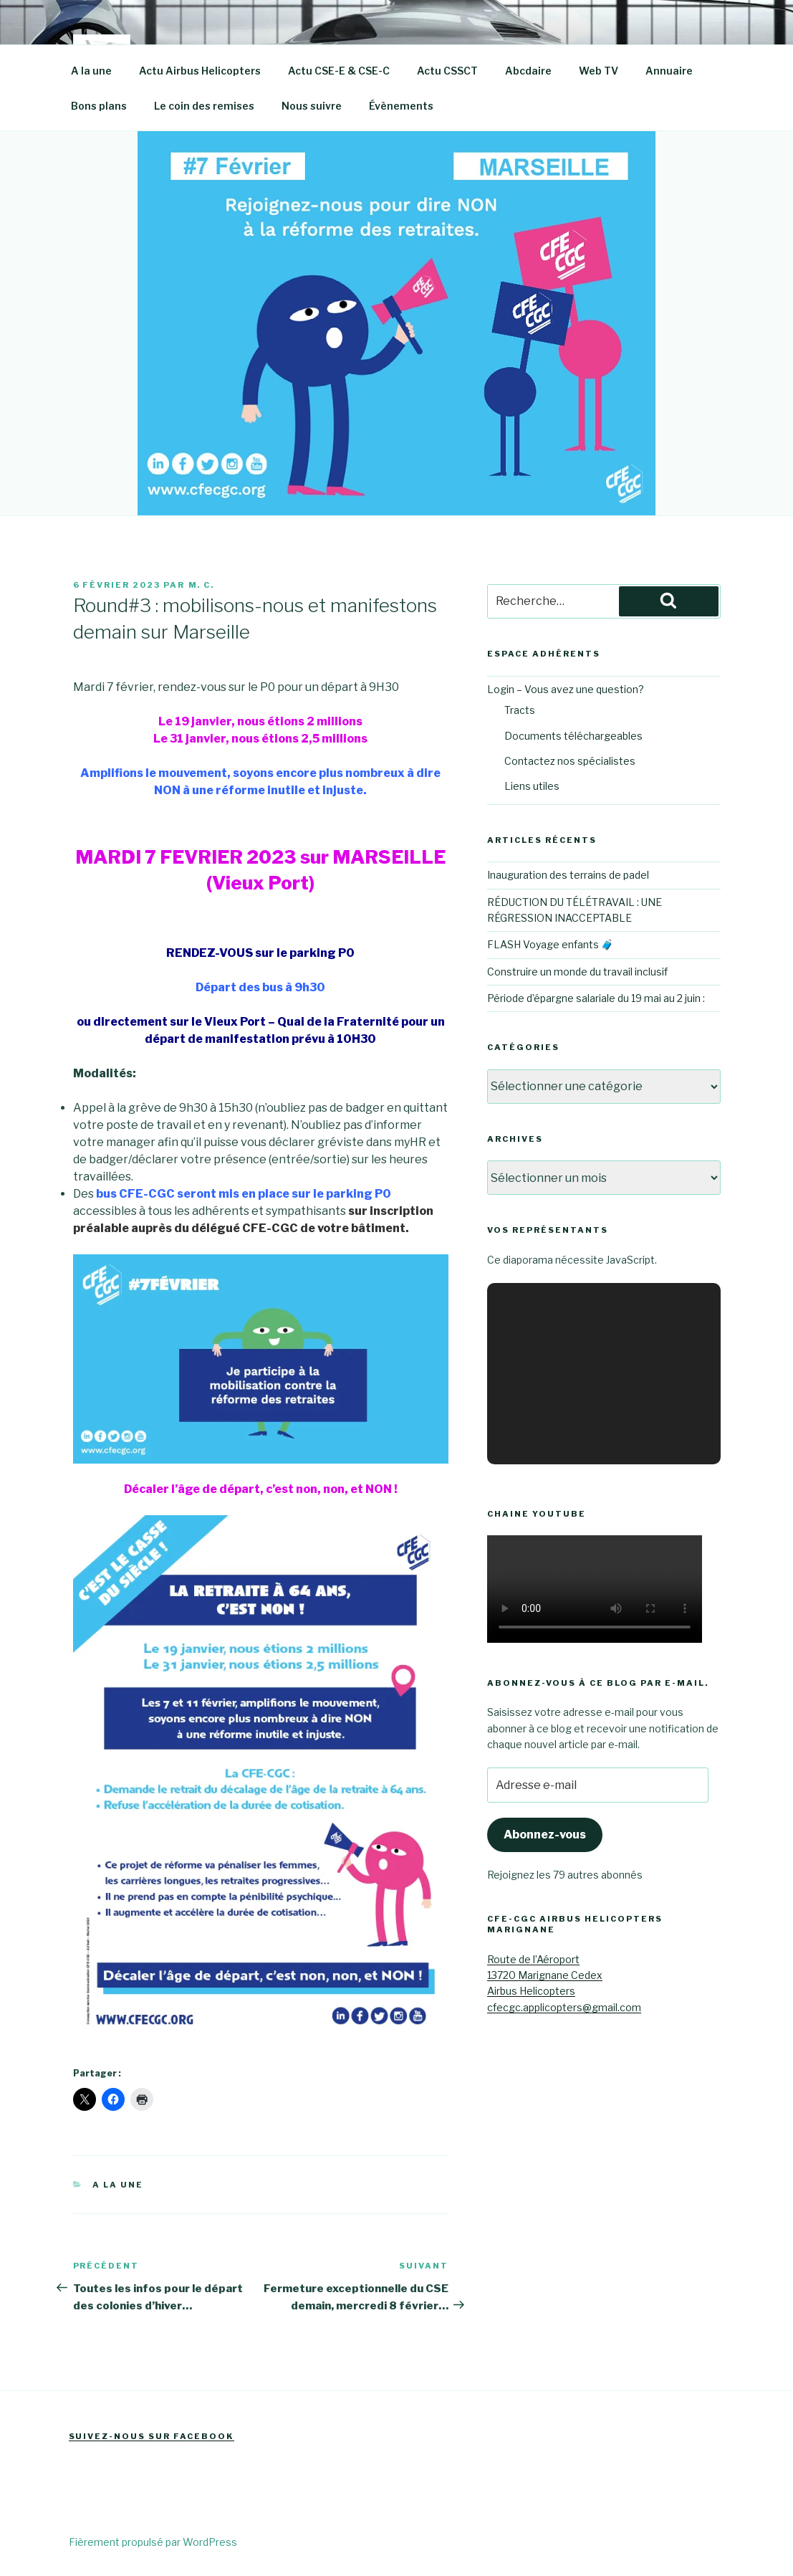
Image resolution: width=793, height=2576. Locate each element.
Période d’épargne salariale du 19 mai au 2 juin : (596, 998)
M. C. (201, 585)
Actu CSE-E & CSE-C (339, 71)
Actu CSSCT (447, 71)
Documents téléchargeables (573, 736)
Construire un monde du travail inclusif (577, 971)
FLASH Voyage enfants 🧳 (550, 944)
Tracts (519, 710)
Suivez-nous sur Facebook (151, 2436)
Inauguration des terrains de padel (568, 875)
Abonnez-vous (545, 1834)
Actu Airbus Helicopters (200, 71)
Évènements (401, 106)
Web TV (598, 71)
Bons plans (99, 106)
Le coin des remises (204, 106)
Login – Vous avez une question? (565, 689)
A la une (91, 71)
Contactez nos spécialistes (569, 761)
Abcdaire (528, 71)
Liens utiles (531, 786)
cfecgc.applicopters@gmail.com (564, 2007)
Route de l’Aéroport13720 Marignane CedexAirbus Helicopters (544, 1975)
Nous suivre (312, 106)
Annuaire (669, 71)
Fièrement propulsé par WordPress (153, 2542)
